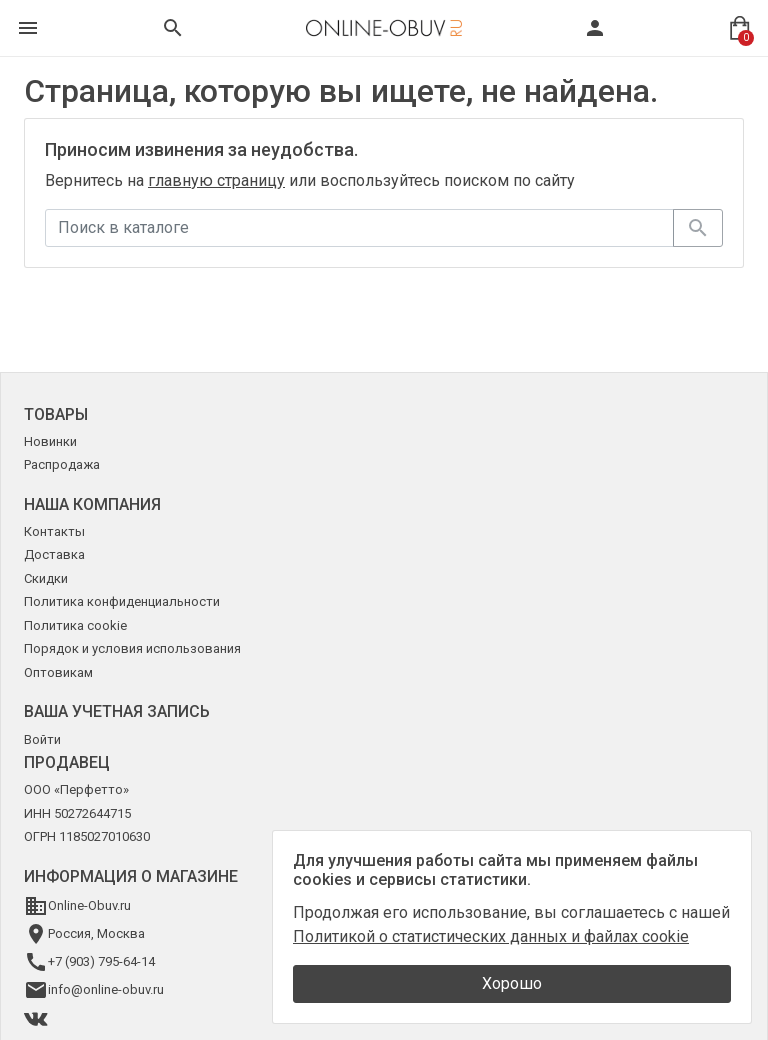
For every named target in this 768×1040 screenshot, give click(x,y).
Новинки (50, 441)
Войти (42, 739)
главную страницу (216, 180)
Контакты (54, 531)
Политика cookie (75, 625)
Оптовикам (58, 672)
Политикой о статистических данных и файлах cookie (491, 936)
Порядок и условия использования (132, 648)
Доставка (54, 554)
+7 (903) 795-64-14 (101, 961)
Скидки (46, 578)
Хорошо (512, 983)
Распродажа (62, 464)
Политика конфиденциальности (122, 601)
